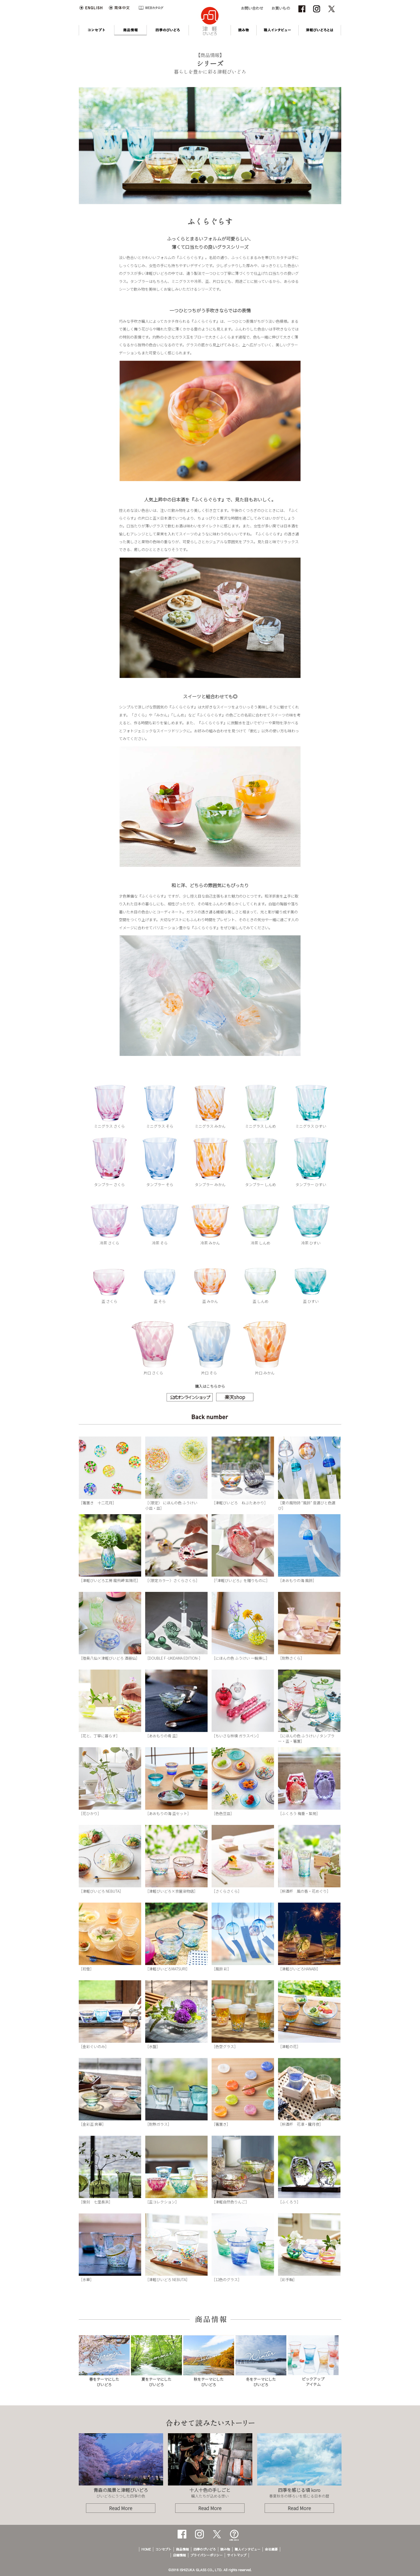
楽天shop (234, 1396)
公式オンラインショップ (190, 1397)
